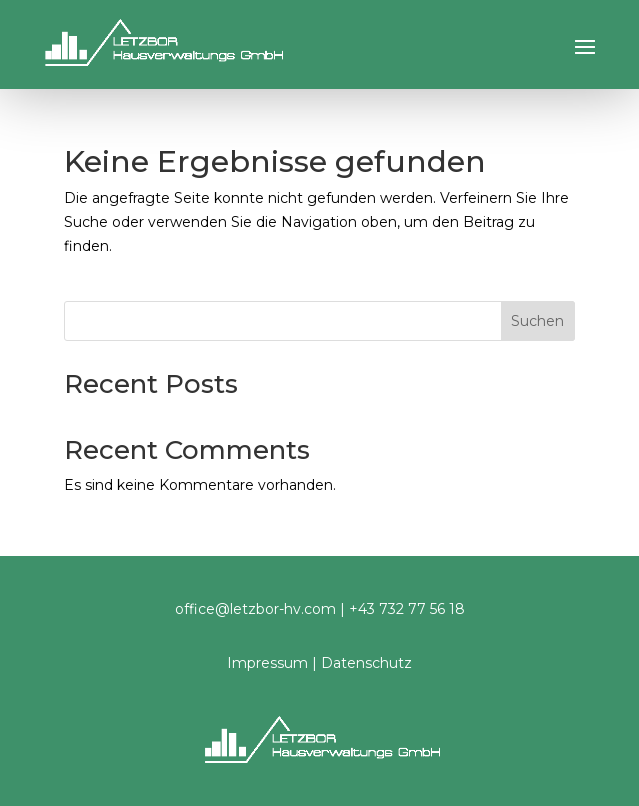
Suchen (537, 321)
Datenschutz (366, 663)
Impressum (267, 663)
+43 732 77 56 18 (407, 609)
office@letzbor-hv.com (255, 609)
